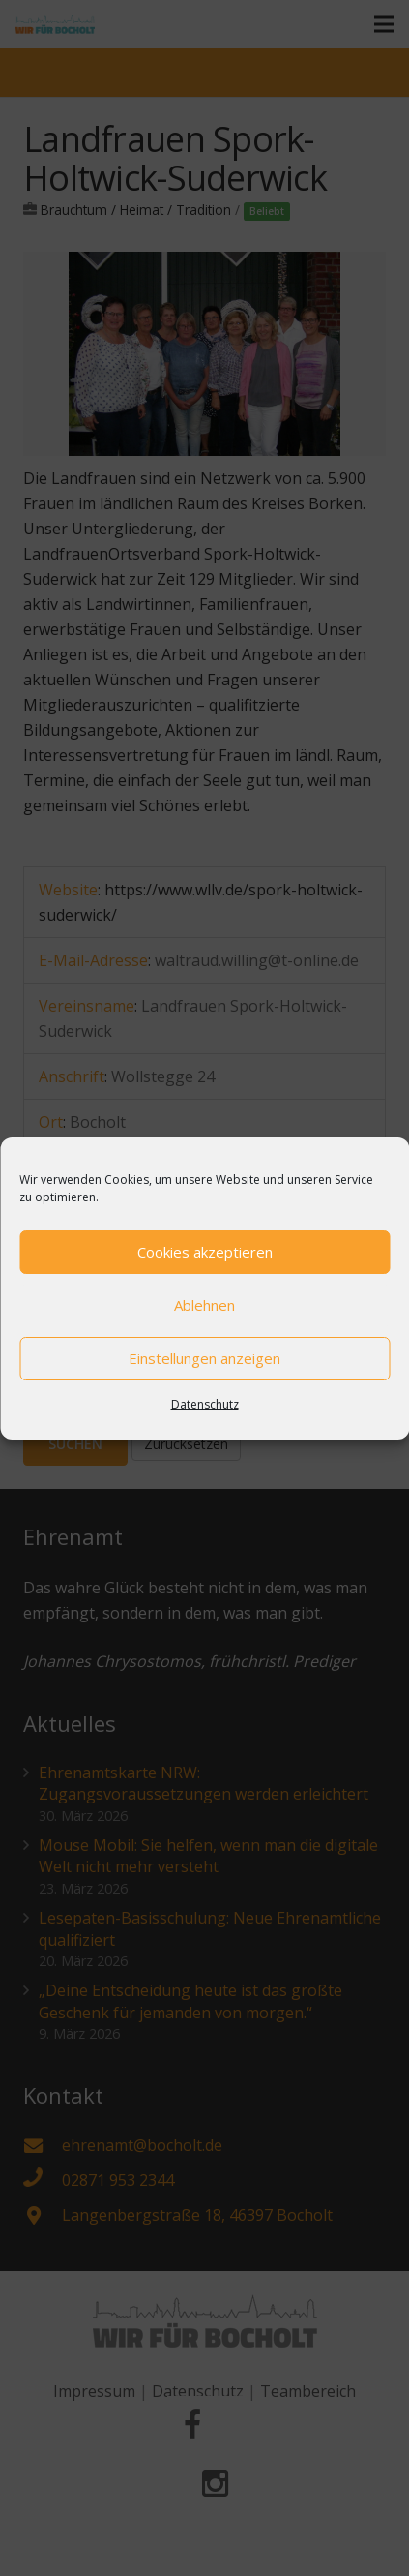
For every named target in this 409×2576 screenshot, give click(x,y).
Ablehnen (204, 1305)
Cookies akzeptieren (205, 1251)
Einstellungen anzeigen (204, 1358)
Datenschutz (205, 1404)
